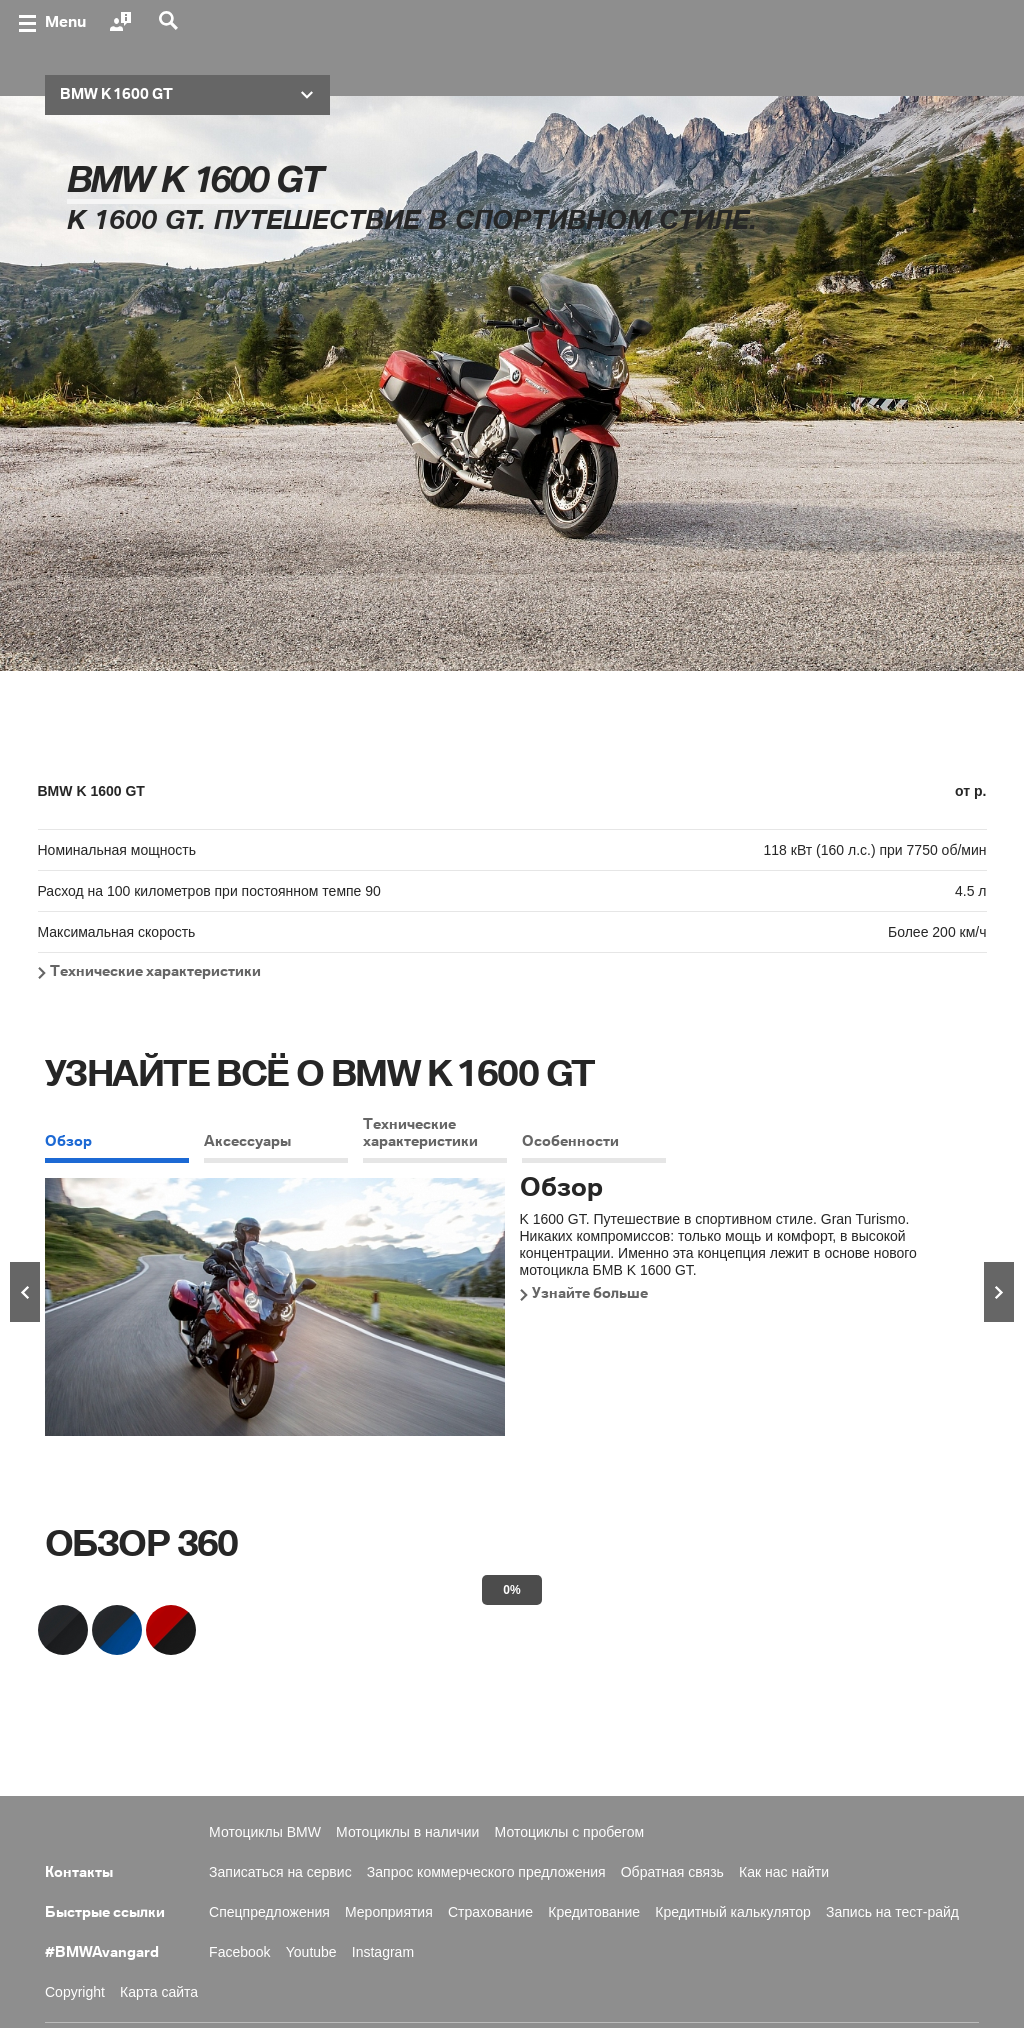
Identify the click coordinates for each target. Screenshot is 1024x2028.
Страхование (490, 1912)
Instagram (383, 1952)
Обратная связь (672, 1872)
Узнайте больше (590, 1294)
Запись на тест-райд (892, 1912)
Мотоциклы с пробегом (569, 1832)
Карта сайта (159, 1992)
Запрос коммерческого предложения (486, 1872)
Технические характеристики (155, 972)
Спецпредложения (269, 1912)
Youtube (311, 1952)
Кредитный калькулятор (733, 1912)
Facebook (239, 1952)
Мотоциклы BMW (265, 1832)
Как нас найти (784, 1872)
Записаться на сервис (280, 1872)
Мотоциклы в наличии (407, 1832)
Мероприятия (389, 1912)
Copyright (75, 1992)
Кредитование (594, 1912)
